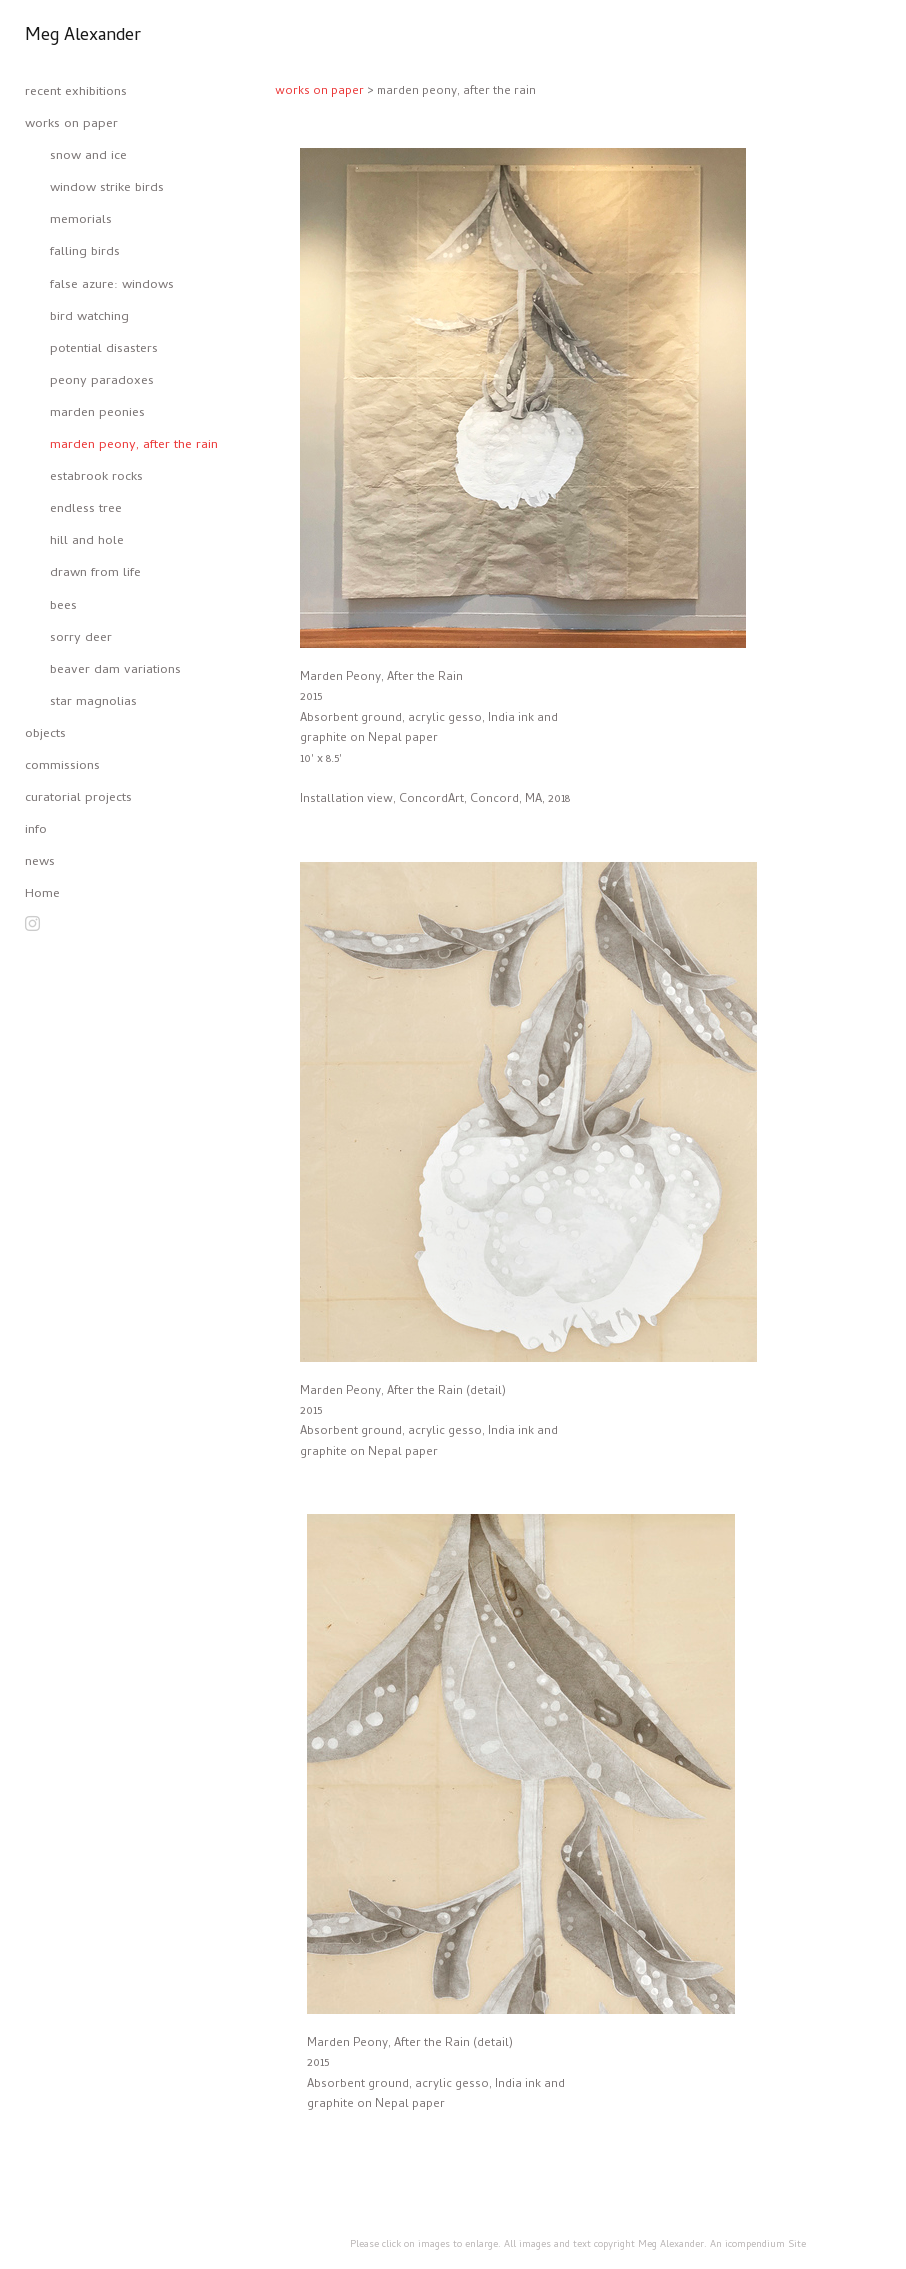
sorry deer (81, 638)
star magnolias (93, 702)
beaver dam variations (115, 670)
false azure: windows (112, 285)
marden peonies (97, 413)
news (40, 862)
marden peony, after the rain (134, 445)
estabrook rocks (96, 477)
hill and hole (87, 541)
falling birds (85, 252)
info (36, 830)
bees (63, 606)
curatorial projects (78, 798)
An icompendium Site (758, 2245)
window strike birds (107, 188)
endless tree (86, 509)
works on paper (71, 124)
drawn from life (95, 573)
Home (42, 894)
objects (45, 734)
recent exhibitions (76, 92)
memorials (81, 220)
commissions (62, 766)
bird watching (89, 317)
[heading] (75, 36)
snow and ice (88, 156)
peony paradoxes (102, 381)
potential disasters (104, 349)
